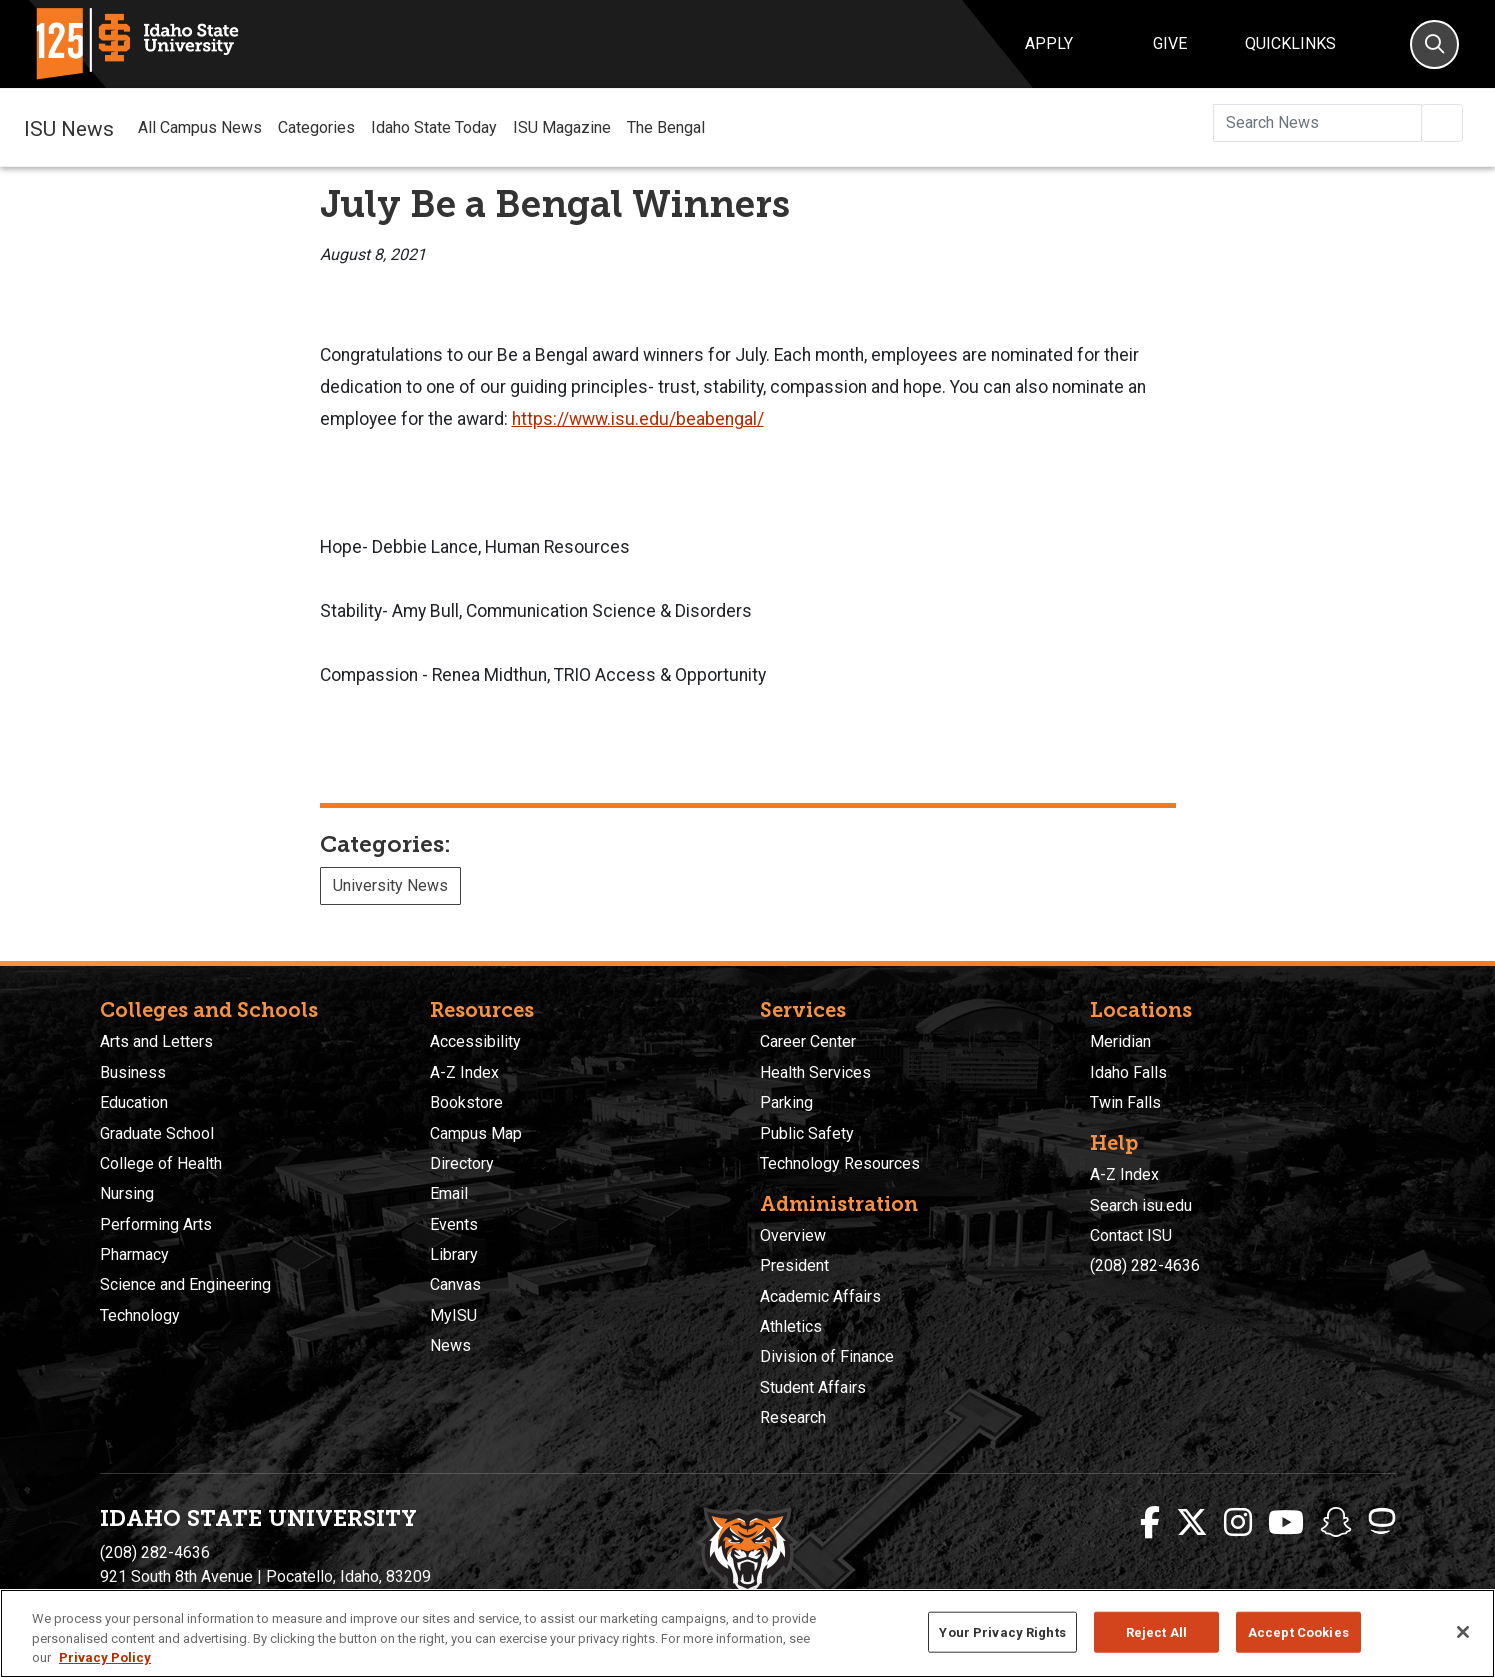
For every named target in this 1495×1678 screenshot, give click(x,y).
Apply (1049, 43)
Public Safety (807, 1133)
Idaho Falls (1128, 1072)
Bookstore (466, 1102)
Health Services (815, 1072)
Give (1170, 43)
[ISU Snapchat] (1336, 1523)
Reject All (1156, 1631)
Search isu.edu (1141, 1205)
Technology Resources (840, 1163)
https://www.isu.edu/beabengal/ (638, 419)
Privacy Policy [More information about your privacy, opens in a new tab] (105, 1657)
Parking (786, 1102)
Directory (462, 1163)
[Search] (1434, 44)
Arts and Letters (156, 1041)
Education (134, 1102)
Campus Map (476, 1133)
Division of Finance (827, 1356)
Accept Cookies (1298, 1631)
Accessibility (475, 1041)
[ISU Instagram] (1238, 1523)
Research (793, 1417)
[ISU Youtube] (1286, 1523)
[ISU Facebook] (1150, 1523)
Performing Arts (156, 1224)
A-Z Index (464, 1072)
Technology (140, 1315)
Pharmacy (134, 1254)
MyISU (453, 1315)
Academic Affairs (820, 1296)
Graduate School (157, 1133)
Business (133, 1072)
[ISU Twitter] (1192, 1523)
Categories (316, 127)
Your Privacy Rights (1002, 1631)
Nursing (127, 1193)
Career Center (808, 1041)
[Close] (1463, 1632)
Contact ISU (1131, 1235)
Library (454, 1254)
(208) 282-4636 (1145, 1265)
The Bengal (666, 127)
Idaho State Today (434, 127)
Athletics (791, 1326)
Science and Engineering (185, 1284)
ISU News (69, 127)
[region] (747, 1633)
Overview (793, 1235)
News (450, 1345)
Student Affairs (813, 1387)
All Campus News (200, 127)
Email (449, 1193)
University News (390, 885)
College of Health (161, 1163)
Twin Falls (1125, 1102)
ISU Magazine (562, 127)
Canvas (455, 1284)
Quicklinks (1290, 43)
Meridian (1120, 1041)
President (794, 1265)
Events (454, 1224)
